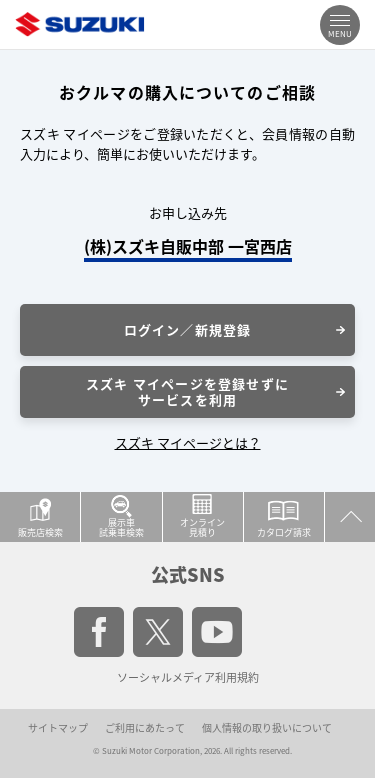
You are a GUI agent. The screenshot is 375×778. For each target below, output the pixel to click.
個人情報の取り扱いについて (267, 727)
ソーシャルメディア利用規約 (188, 677)
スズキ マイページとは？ (188, 442)
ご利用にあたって (145, 727)
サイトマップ (58, 727)
